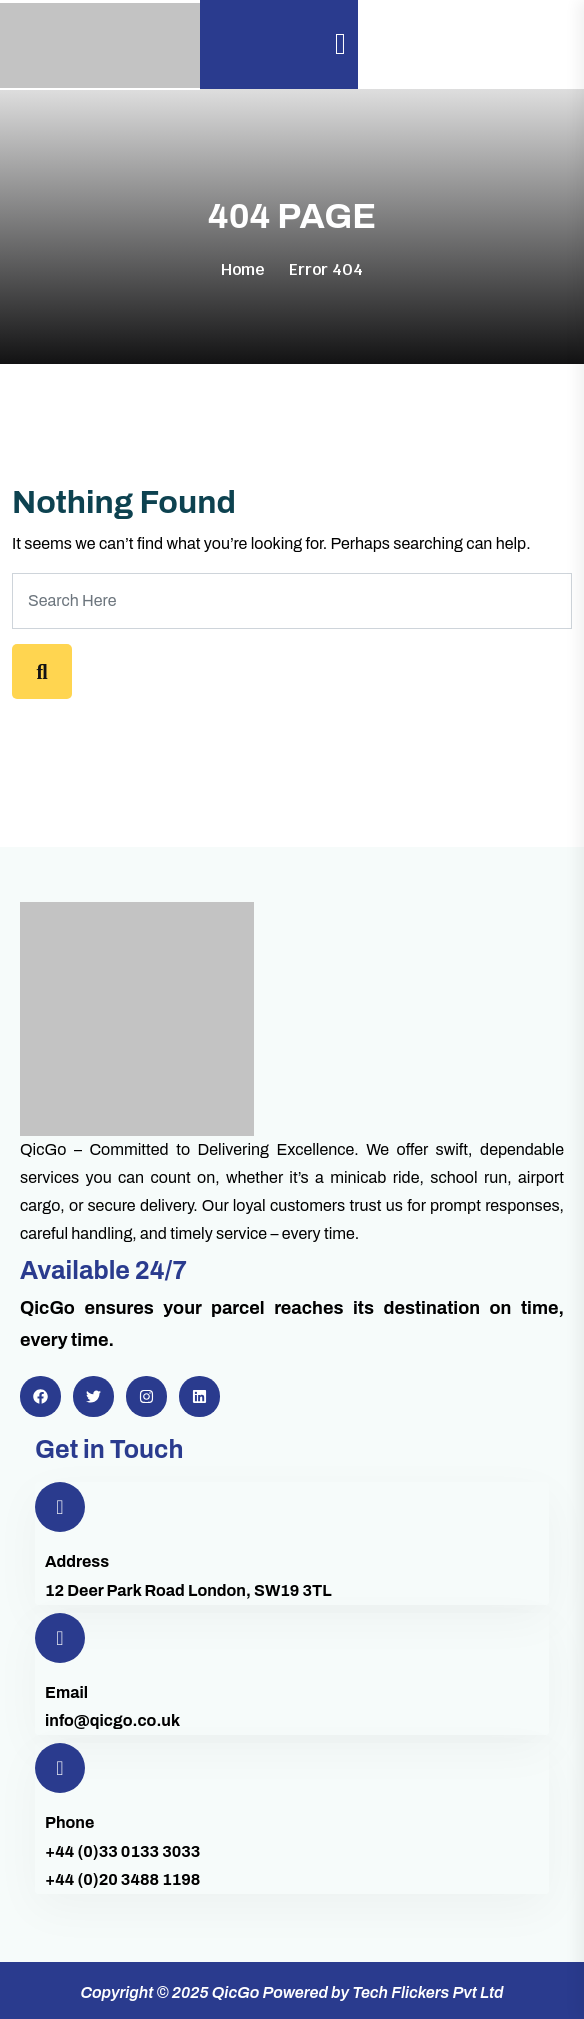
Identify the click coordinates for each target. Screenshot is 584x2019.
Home (243, 269)
